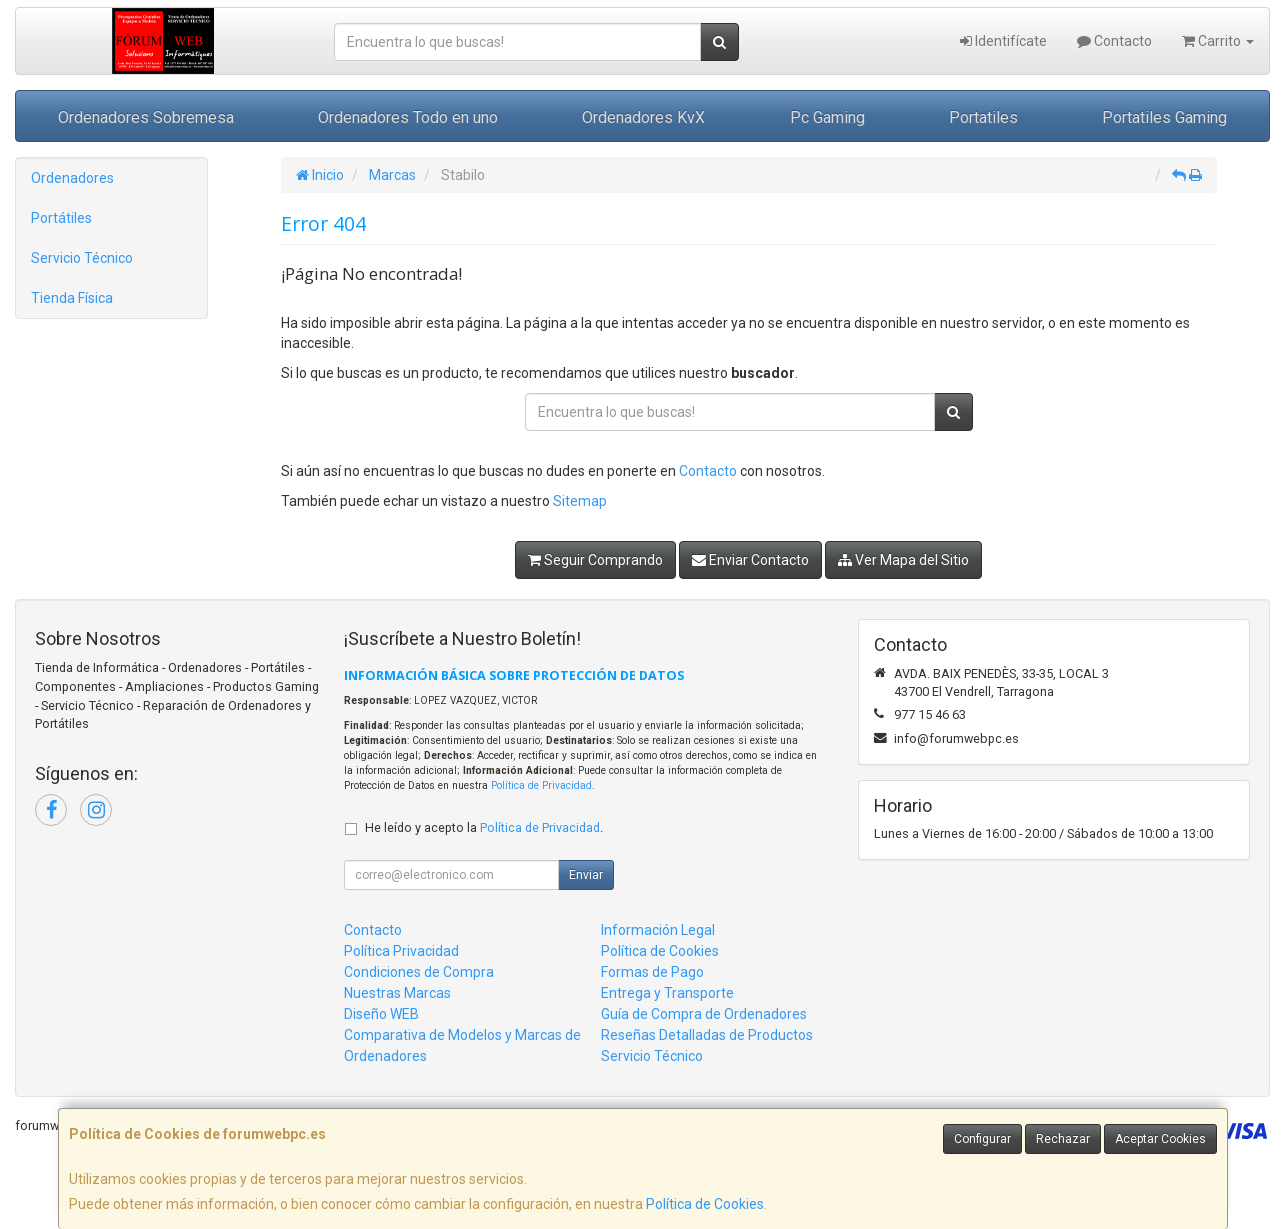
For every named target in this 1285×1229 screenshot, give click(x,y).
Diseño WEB (381, 1014)
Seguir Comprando (595, 560)
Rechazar (1063, 1139)
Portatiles (983, 117)
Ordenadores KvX (643, 117)
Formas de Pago (652, 972)
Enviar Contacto (750, 560)
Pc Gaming (827, 117)
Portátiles (61, 218)
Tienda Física (72, 298)
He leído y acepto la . (484, 827)
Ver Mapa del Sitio (903, 560)
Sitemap (580, 501)
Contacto (1114, 41)
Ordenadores (72, 178)
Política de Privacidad (541, 785)
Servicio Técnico (82, 258)
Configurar (982, 1139)
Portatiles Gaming (1164, 117)
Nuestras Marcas (397, 993)
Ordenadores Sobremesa (146, 117)
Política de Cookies (705, 1204)
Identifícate (1003, 41)
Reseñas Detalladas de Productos (707, 1035)
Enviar (586, 875)
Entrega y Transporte (667, 993)
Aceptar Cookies (1160, 1139)
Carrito (1218, 41)
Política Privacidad (401, 951)
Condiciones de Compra (419, 972)
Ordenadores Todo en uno (408, 117)
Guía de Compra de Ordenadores (704, 1014)
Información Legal (658, 930)
